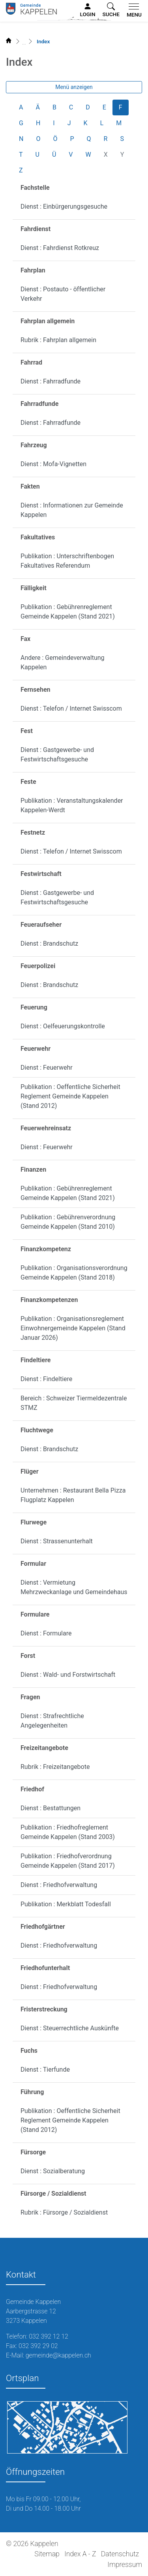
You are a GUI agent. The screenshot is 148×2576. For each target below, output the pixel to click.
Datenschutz (120, 2554)
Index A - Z (80, 2554)
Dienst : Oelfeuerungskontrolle (63, 1026)
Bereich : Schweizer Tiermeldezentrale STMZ (74, 1402)
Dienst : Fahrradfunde (51, 381)
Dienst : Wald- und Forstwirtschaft (68, 1674)
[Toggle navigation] (132, 10)
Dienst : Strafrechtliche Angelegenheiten (52, 1720)
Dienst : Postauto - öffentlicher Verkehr (63, 293)
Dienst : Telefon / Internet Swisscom (71, 708)
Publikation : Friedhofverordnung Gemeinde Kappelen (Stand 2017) (68, 1860)
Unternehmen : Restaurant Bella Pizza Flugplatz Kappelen (73, 1495)
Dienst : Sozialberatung (53, 2171)
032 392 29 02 (38, 2346)
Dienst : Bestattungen (51, 1808)
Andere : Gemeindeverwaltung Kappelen (63, 662)
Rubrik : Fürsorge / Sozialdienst (64, 2212)
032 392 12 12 (48, 2336)
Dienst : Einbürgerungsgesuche (64, 206)
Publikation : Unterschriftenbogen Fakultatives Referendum (67, 560)
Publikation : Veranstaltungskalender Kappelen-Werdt (72, 805)
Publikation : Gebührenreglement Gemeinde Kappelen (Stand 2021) (68, 611)
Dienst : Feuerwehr (47, 1067)
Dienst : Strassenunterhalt (57, 1541)
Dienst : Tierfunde (45, 2069)
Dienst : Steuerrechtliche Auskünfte (70, 2028)
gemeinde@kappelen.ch (58, 2355)
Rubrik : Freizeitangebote (55, 1766)
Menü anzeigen (74, 87)
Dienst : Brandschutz (49, 943)
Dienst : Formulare (46, 1633)
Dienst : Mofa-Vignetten (53, 464)
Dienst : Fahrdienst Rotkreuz (60, 248)
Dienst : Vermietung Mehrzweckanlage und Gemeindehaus (74, 1587)
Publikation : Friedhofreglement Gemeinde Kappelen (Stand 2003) (68, 1832)
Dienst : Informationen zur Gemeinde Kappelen (72, 510)
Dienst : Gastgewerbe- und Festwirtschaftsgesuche (57, 754)
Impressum (124, 2565)
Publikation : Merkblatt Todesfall (66, 1904)
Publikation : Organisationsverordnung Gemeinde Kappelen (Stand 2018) (74, 1272)
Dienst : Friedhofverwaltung (59, 1885)
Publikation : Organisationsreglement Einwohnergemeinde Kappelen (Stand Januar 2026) (73, 1328)
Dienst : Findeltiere (46, 1379)
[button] (111, 10)
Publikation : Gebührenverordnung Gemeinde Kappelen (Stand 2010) (68, 1221)
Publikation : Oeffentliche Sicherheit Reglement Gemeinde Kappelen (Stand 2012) (70, 1096)
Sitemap (46, 2554)
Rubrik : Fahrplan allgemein (58, 340)
